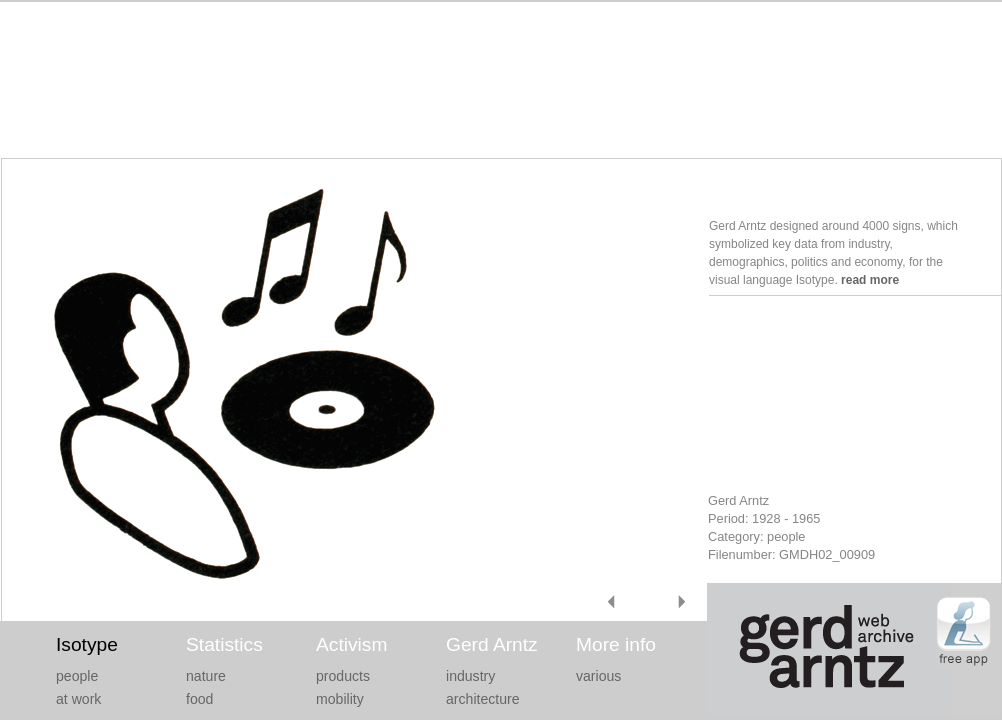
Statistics (224, 644)
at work (78, 699)
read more (870, 280)
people (77, 676)
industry (470, 676)
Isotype (87, 644)
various (598, 676)
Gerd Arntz (492, 644)
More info (616, 644)
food (199, 699)
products (343, 676)
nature (206, 676)
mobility (340, 699)
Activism (351, 644)
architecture (483, 699)
